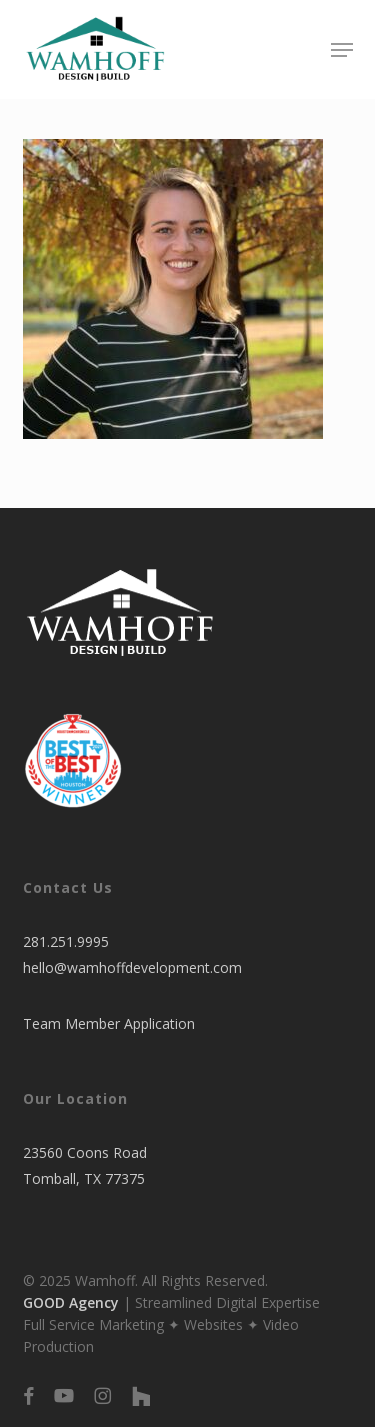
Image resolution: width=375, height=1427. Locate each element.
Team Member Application (109, 1023)
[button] (342, 50)
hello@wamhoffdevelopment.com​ (132, 967)
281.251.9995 (66, 941)
